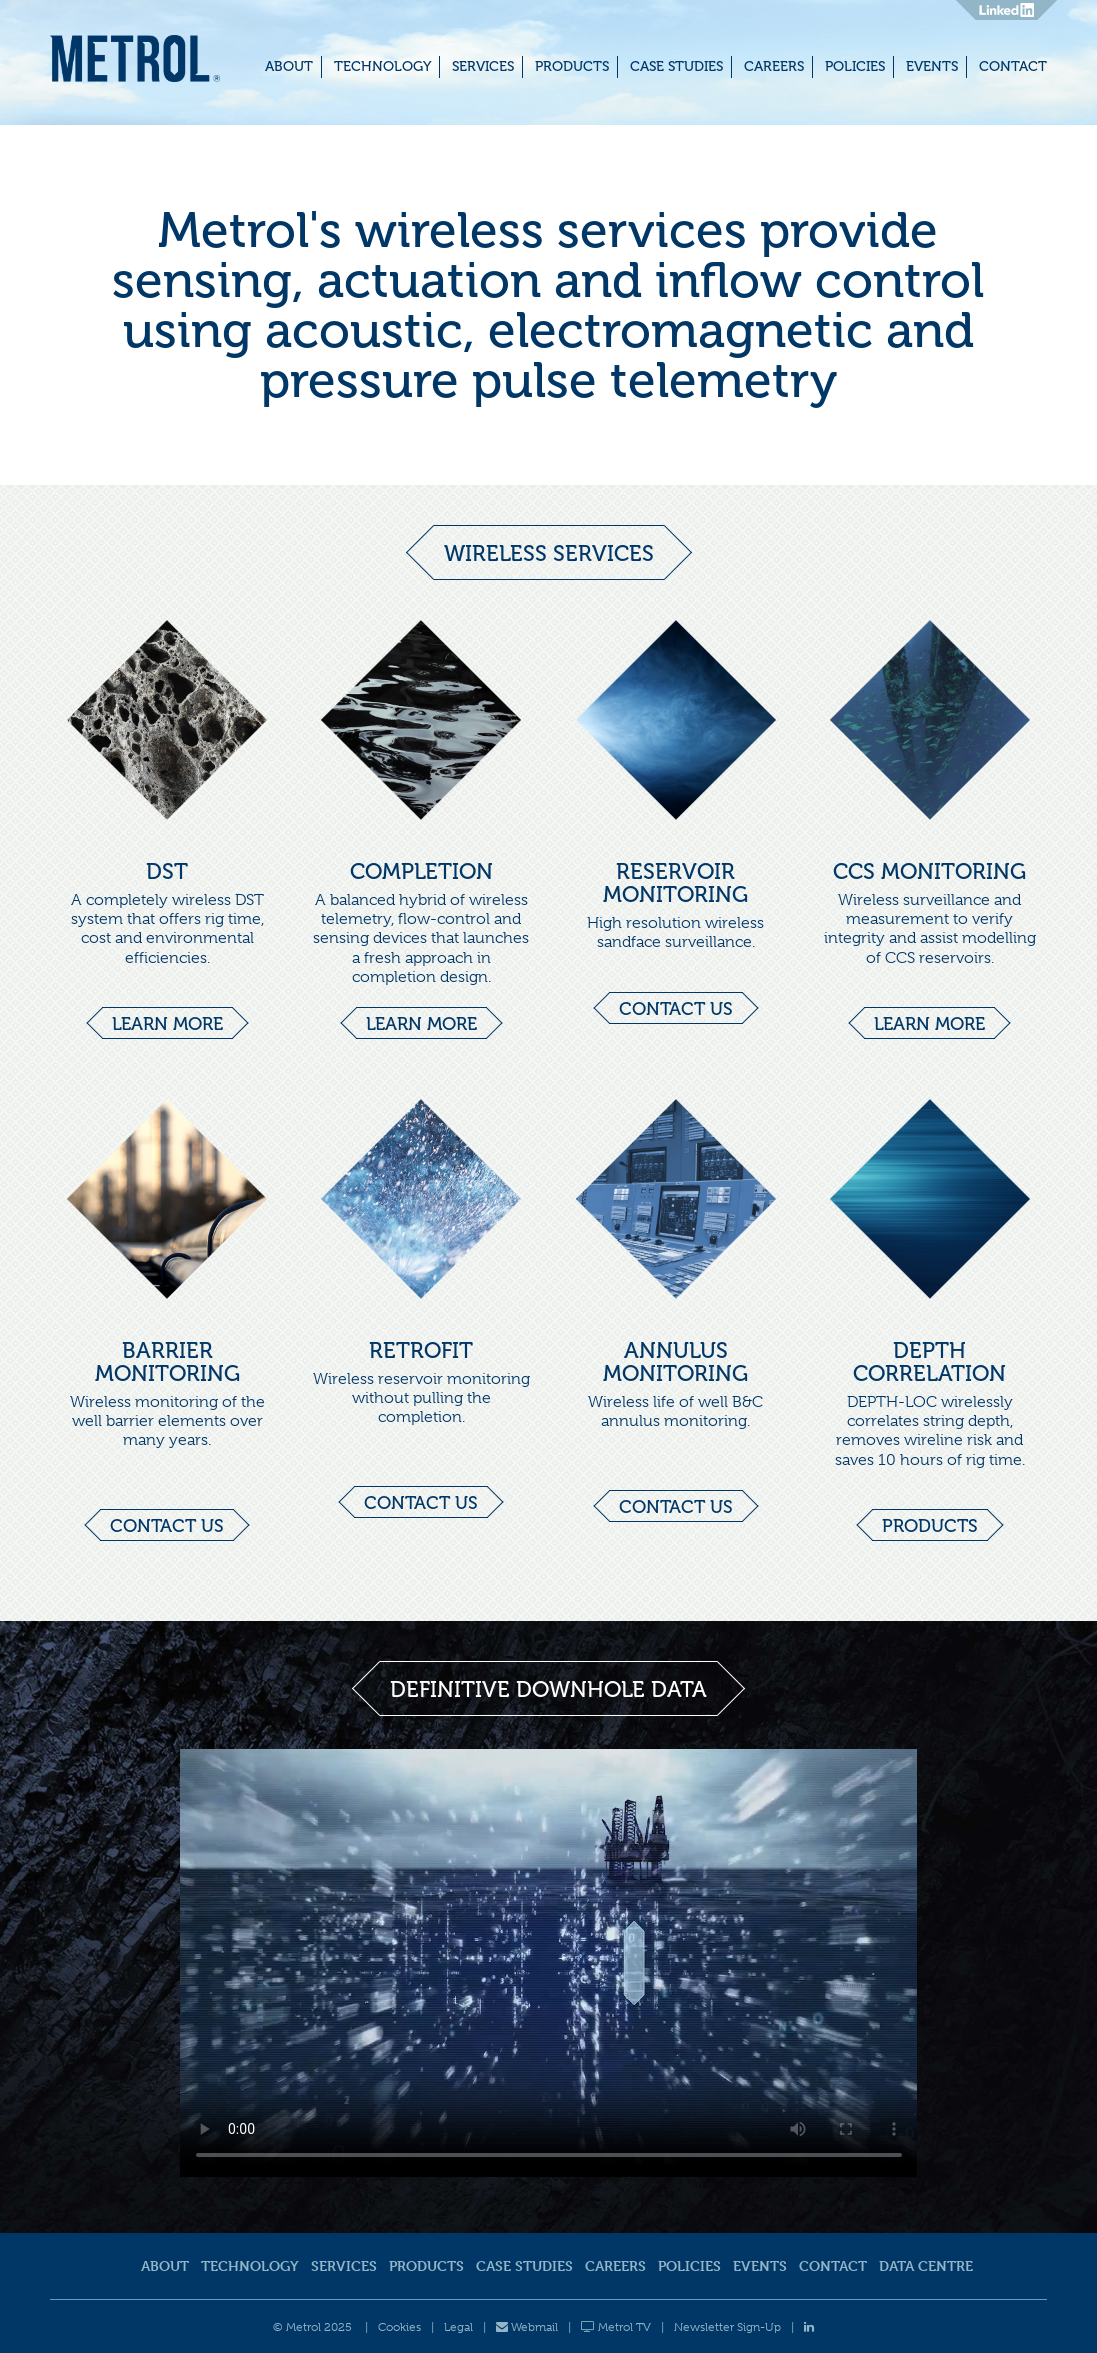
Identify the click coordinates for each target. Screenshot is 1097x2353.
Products (572, 66)
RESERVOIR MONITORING (675, 883)
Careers (774, 66)
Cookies (399, 2327)
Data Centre (926, 2265)
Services (483, 66)
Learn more (167, 1024)
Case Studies (676, 66)
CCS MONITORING (929, 871)
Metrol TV (616, 2327)
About (289, 66)
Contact (1013, 66)
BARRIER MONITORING (167, 1362)
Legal (458, 2327)
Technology (382, 66)
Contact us (676, 1009)
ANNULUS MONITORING (675, 1362)
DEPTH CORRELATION (929, 1362)
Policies (855, 66)
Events (932, 66)
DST (167, 871)
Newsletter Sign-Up (727, 2327)
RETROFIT (421, 1350)
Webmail (527, 2327)
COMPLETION (421, 871)
